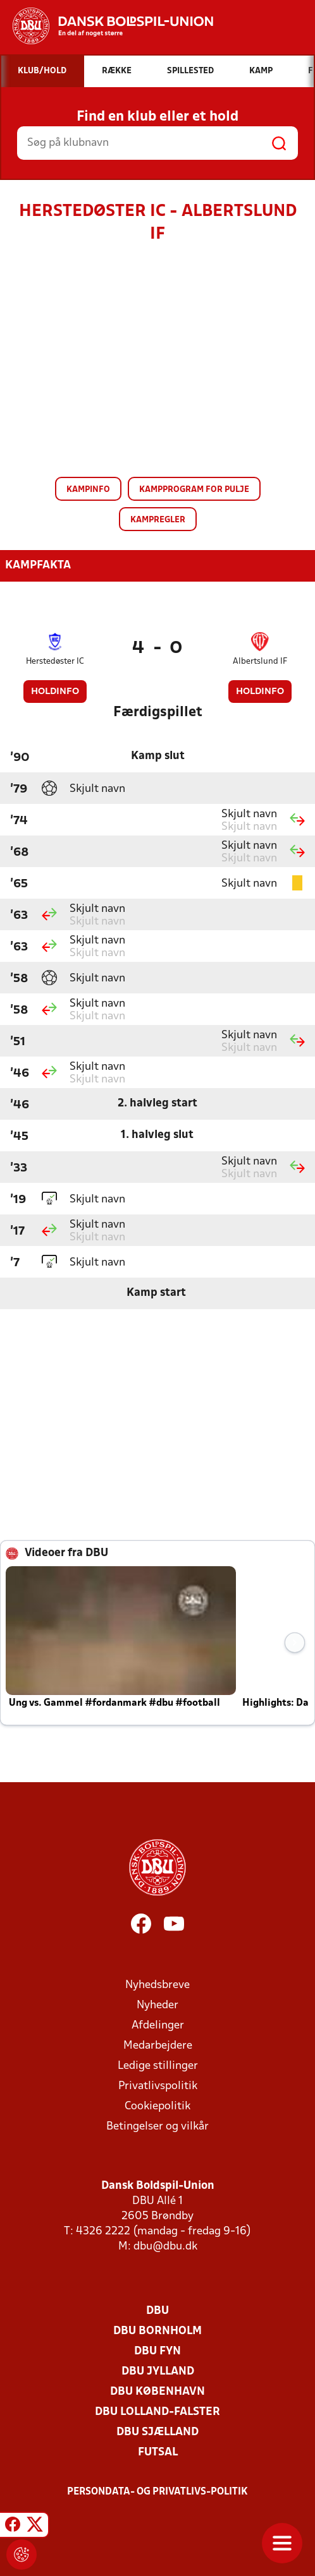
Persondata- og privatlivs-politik (157, 2492)
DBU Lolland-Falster (157, 2412)
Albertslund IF (260, 661)
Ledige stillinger (158, 2066)
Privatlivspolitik (157, 2086)
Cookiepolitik (157, 2106)
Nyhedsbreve (157, 1985)
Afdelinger (158, 2025)
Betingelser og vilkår (157, 2126)
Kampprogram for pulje (194, 490)
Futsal (158, 2452)
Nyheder (157, 2005)
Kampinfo (88, 490)
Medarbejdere (157, 2045)
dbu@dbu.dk (165, 2246)
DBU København (157, 2392)
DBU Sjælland (157, 2432)
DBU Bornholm (157, 2331)
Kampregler (157, 520)
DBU (157, 2311)
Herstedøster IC (55, 661)
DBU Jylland (157, 2371)
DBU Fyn (157, 2351)
